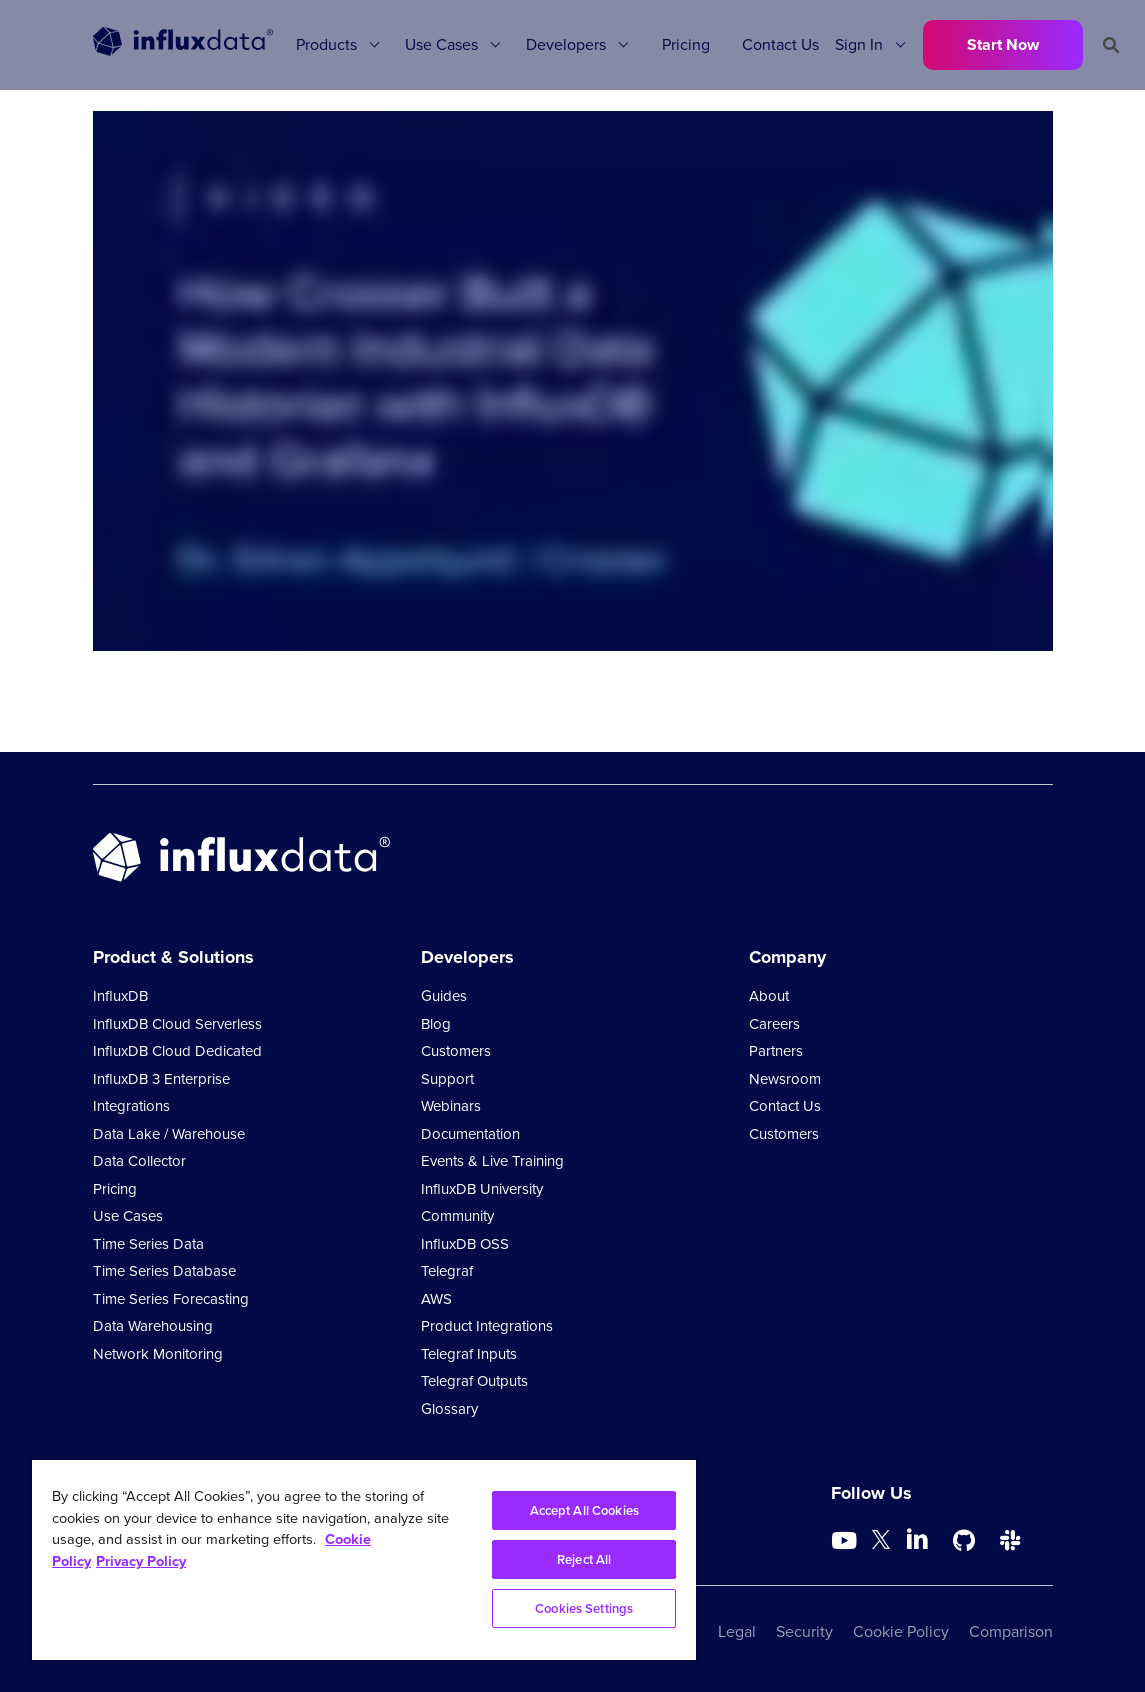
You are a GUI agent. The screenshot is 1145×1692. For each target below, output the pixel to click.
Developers (566, 44)
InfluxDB (120, 996)
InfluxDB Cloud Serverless (177, 1024)
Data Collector (139, 1161)
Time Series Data (148, 1244)
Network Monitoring (158, 1354)
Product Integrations (487, 1326)
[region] (364, 1560)
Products (326, 44)
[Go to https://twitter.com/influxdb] (881, 1543)
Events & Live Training (492, 1161)
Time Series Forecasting (171, 1299)
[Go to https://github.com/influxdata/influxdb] (964, 1541)
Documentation (470, 1134)
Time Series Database (164, 1271)
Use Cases (441, 44)
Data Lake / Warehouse (169, 1134)
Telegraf (447, 1271)
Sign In (859, 44)
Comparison (1011, 1631)
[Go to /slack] (1010, 1541)
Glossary (449, 1409)
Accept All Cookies (584, 1510)
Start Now (1003, 44)
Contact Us (780, 44)
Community (457, 1216)
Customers (456, 1051)
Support (447, 1079)
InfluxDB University (482, 1189)
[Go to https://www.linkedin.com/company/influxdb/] (918, 1539)
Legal (737, 1631)
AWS (436, 1299)
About (769, 996)
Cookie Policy (901, 1631)
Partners (776, 1051)
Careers (774, 1024)
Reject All (584, 1559)
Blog (436, 1024)
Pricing (686, 44)
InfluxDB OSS (465, 1244)
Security (804, 1631)
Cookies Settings (584, 1608)
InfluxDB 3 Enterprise (161, 1079)
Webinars (451, 1106)
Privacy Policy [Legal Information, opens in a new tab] (141, 1561)
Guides (444, 996)
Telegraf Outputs (474, 1381)
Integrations (131, 1106)
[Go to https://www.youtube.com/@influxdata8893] (846, 1541)
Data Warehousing (153, 1326)
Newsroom (785, 1079)
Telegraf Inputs (469, 1354)
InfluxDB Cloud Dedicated (177, 1051)
